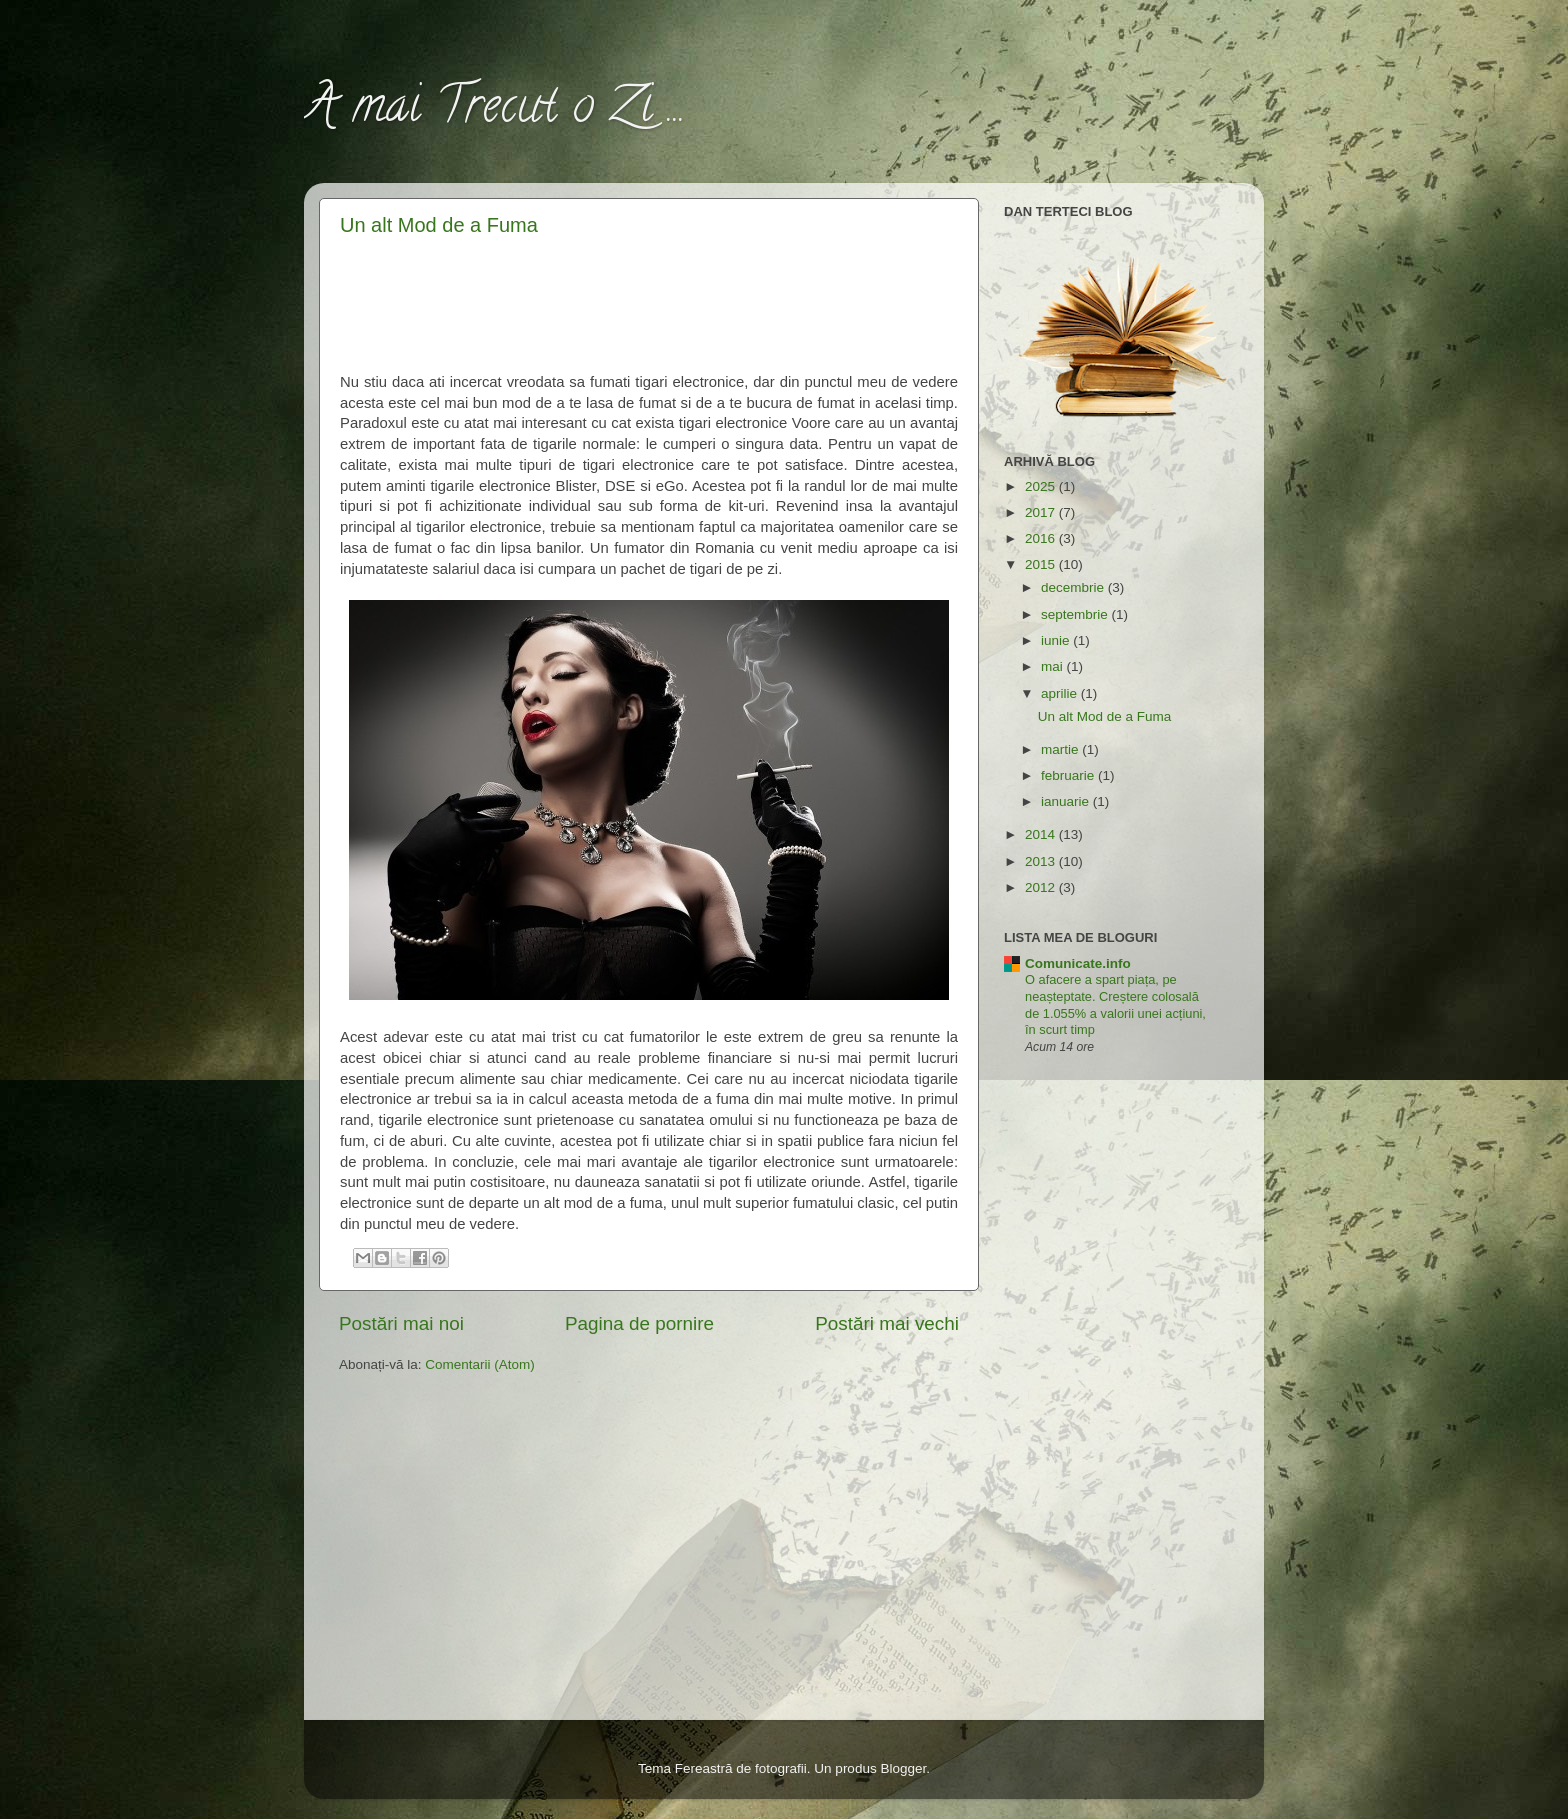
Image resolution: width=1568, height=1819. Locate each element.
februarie (1069, 775)
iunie (1057, 640)
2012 (1042, 887)
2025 (1042, 486)
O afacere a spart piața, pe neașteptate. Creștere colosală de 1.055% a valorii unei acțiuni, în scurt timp (1115, 1004)
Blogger (903, 1768)
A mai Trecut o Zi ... (495, 111)
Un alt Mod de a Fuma (439, 225)
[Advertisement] (650, 301)
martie (1061, 749)
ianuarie (1067, 801)
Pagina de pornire (639, 1323)
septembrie (1076, 614)
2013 (1042, 861)
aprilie (1061, 693)
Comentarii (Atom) (480, 1364)
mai (1054, 666)
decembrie (1074, 587)
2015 (1042, 564)
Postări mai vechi (887, 1323)
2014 (1042, 834)
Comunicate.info (1078, 963)
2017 (1042, 512)
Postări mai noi (401, 1323)
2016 (1042, 538)
